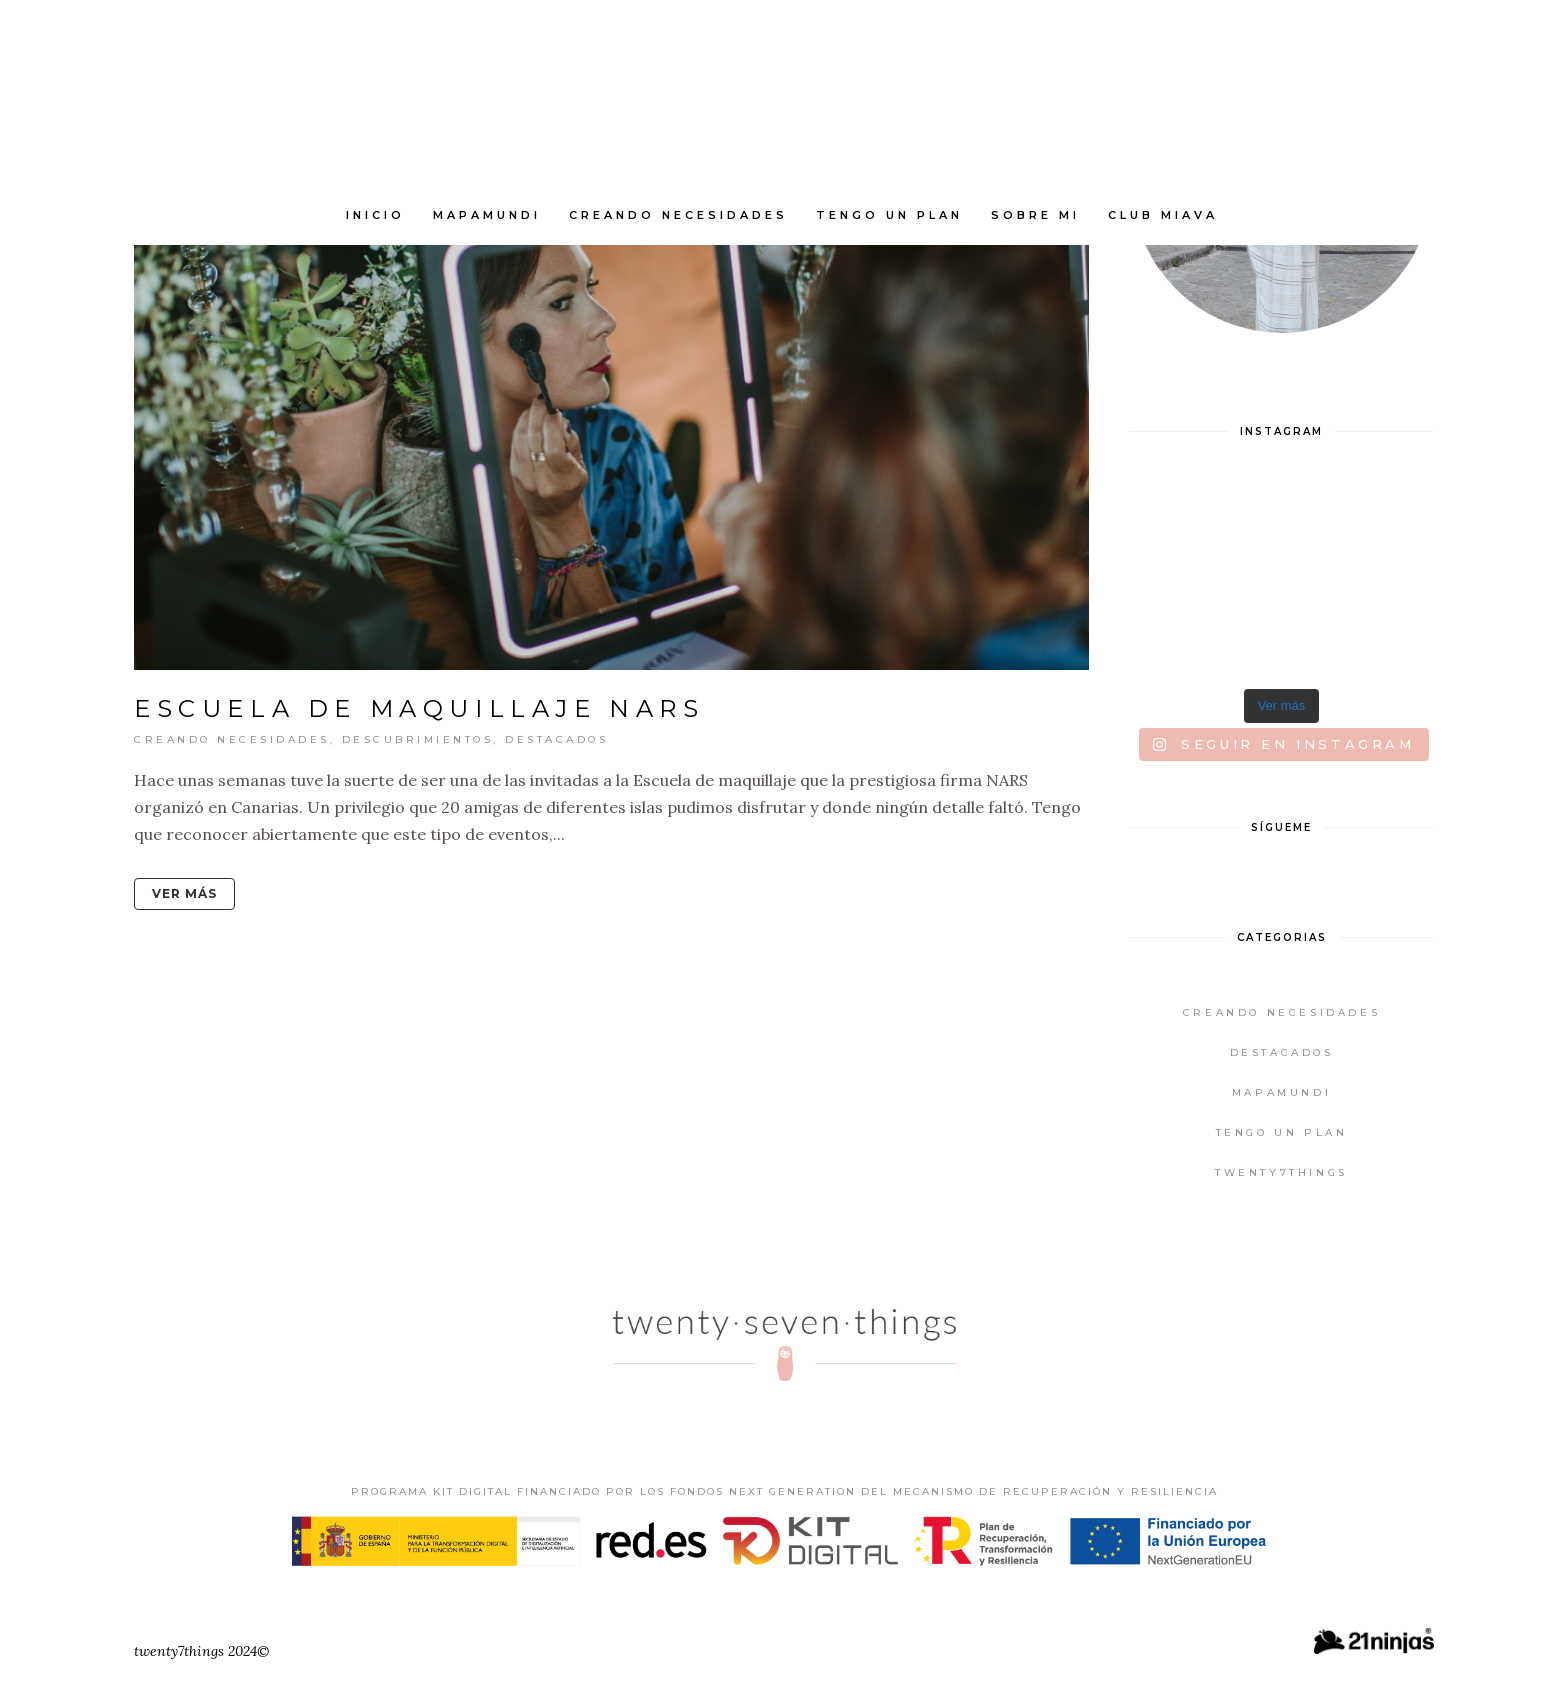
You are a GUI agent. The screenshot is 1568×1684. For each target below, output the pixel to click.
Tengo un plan (1282, 1132)
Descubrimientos (418, 739)
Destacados (556, 739)
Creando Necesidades (232, 739)
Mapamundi (1281, 1092)
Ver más (184, 893)
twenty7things (1281, 1172)
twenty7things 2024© (201, 1651)
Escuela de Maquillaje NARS (419, 708)
